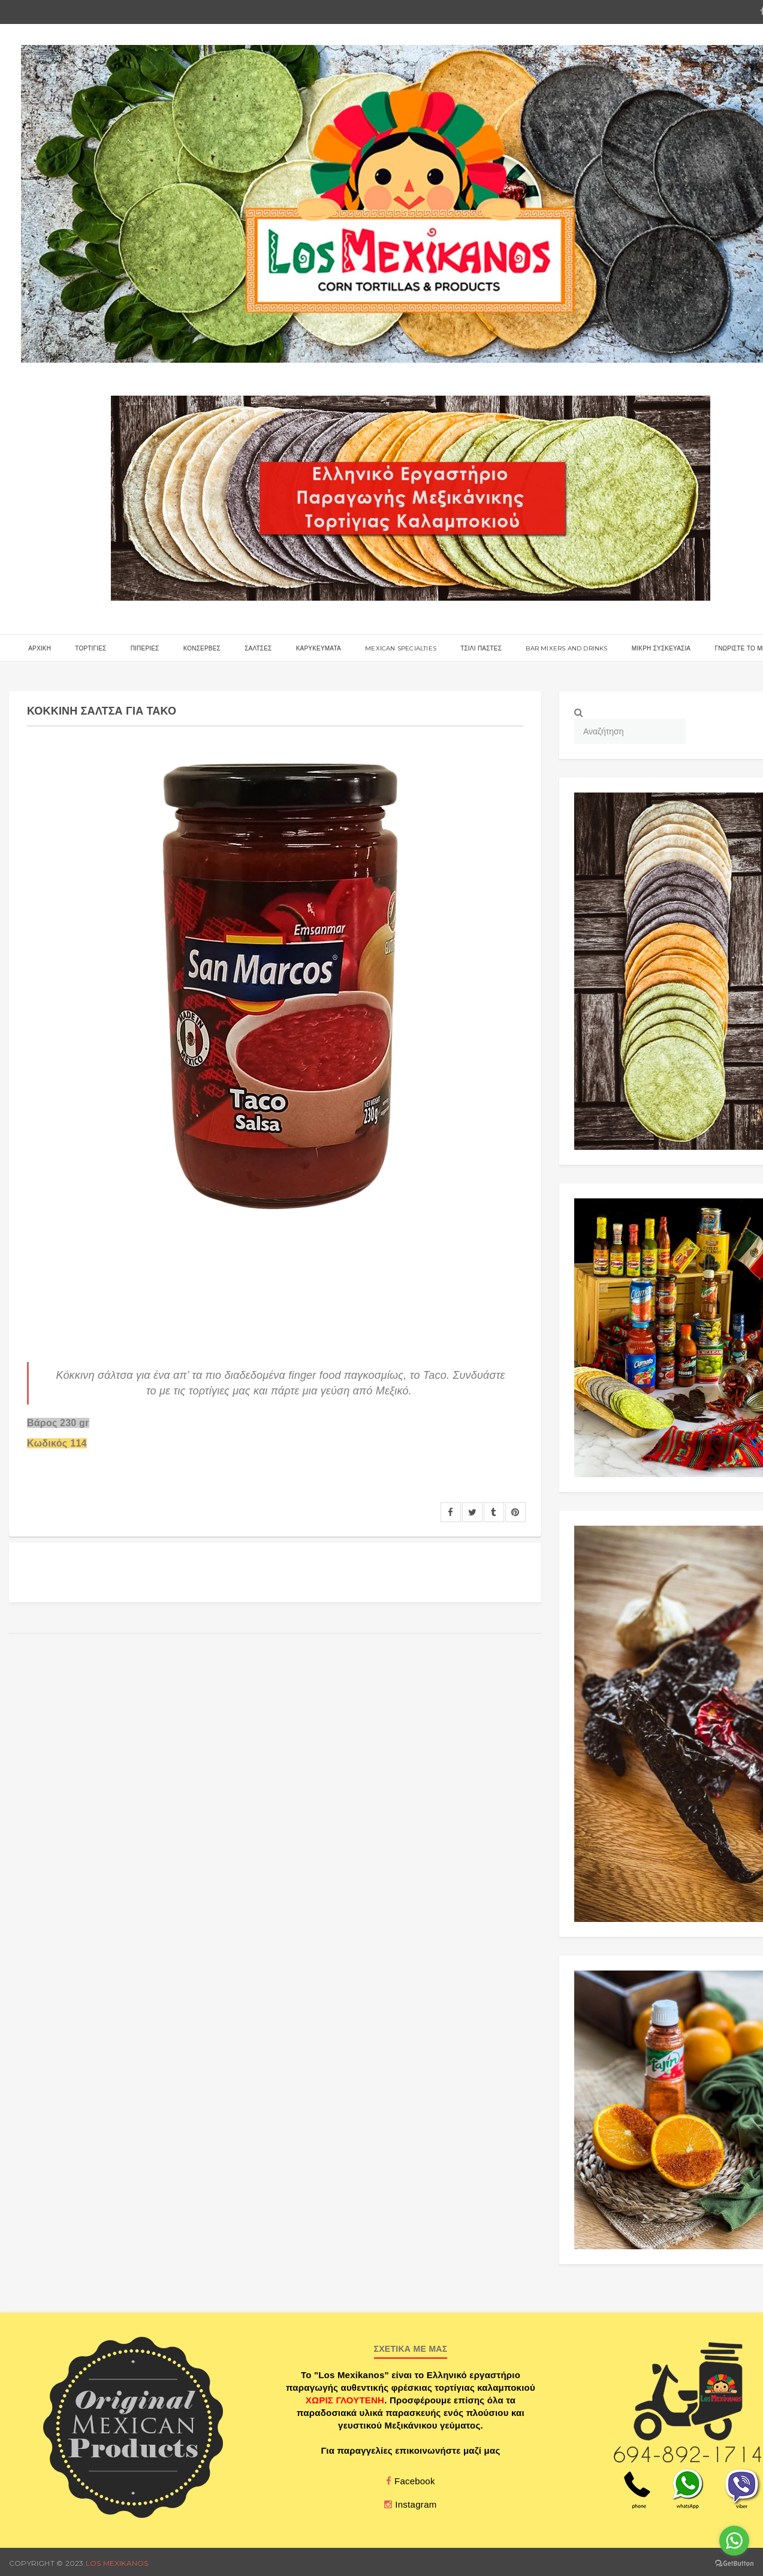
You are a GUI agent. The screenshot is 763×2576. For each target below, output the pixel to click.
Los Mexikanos (117, 2563)
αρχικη (39, 648)
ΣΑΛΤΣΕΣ (258, 648)
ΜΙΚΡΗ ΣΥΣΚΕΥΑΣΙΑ (661, 648)
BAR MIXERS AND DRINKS (566, 648)
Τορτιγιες (90, 648)
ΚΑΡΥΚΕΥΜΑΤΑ (318, 648)
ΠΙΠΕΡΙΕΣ (145, 648)
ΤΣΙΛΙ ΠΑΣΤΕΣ (481, 648)
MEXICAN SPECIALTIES (400, 648)
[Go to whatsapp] (734, 2541)
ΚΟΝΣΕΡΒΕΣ (202, 648)
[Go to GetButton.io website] (734, 2564)
